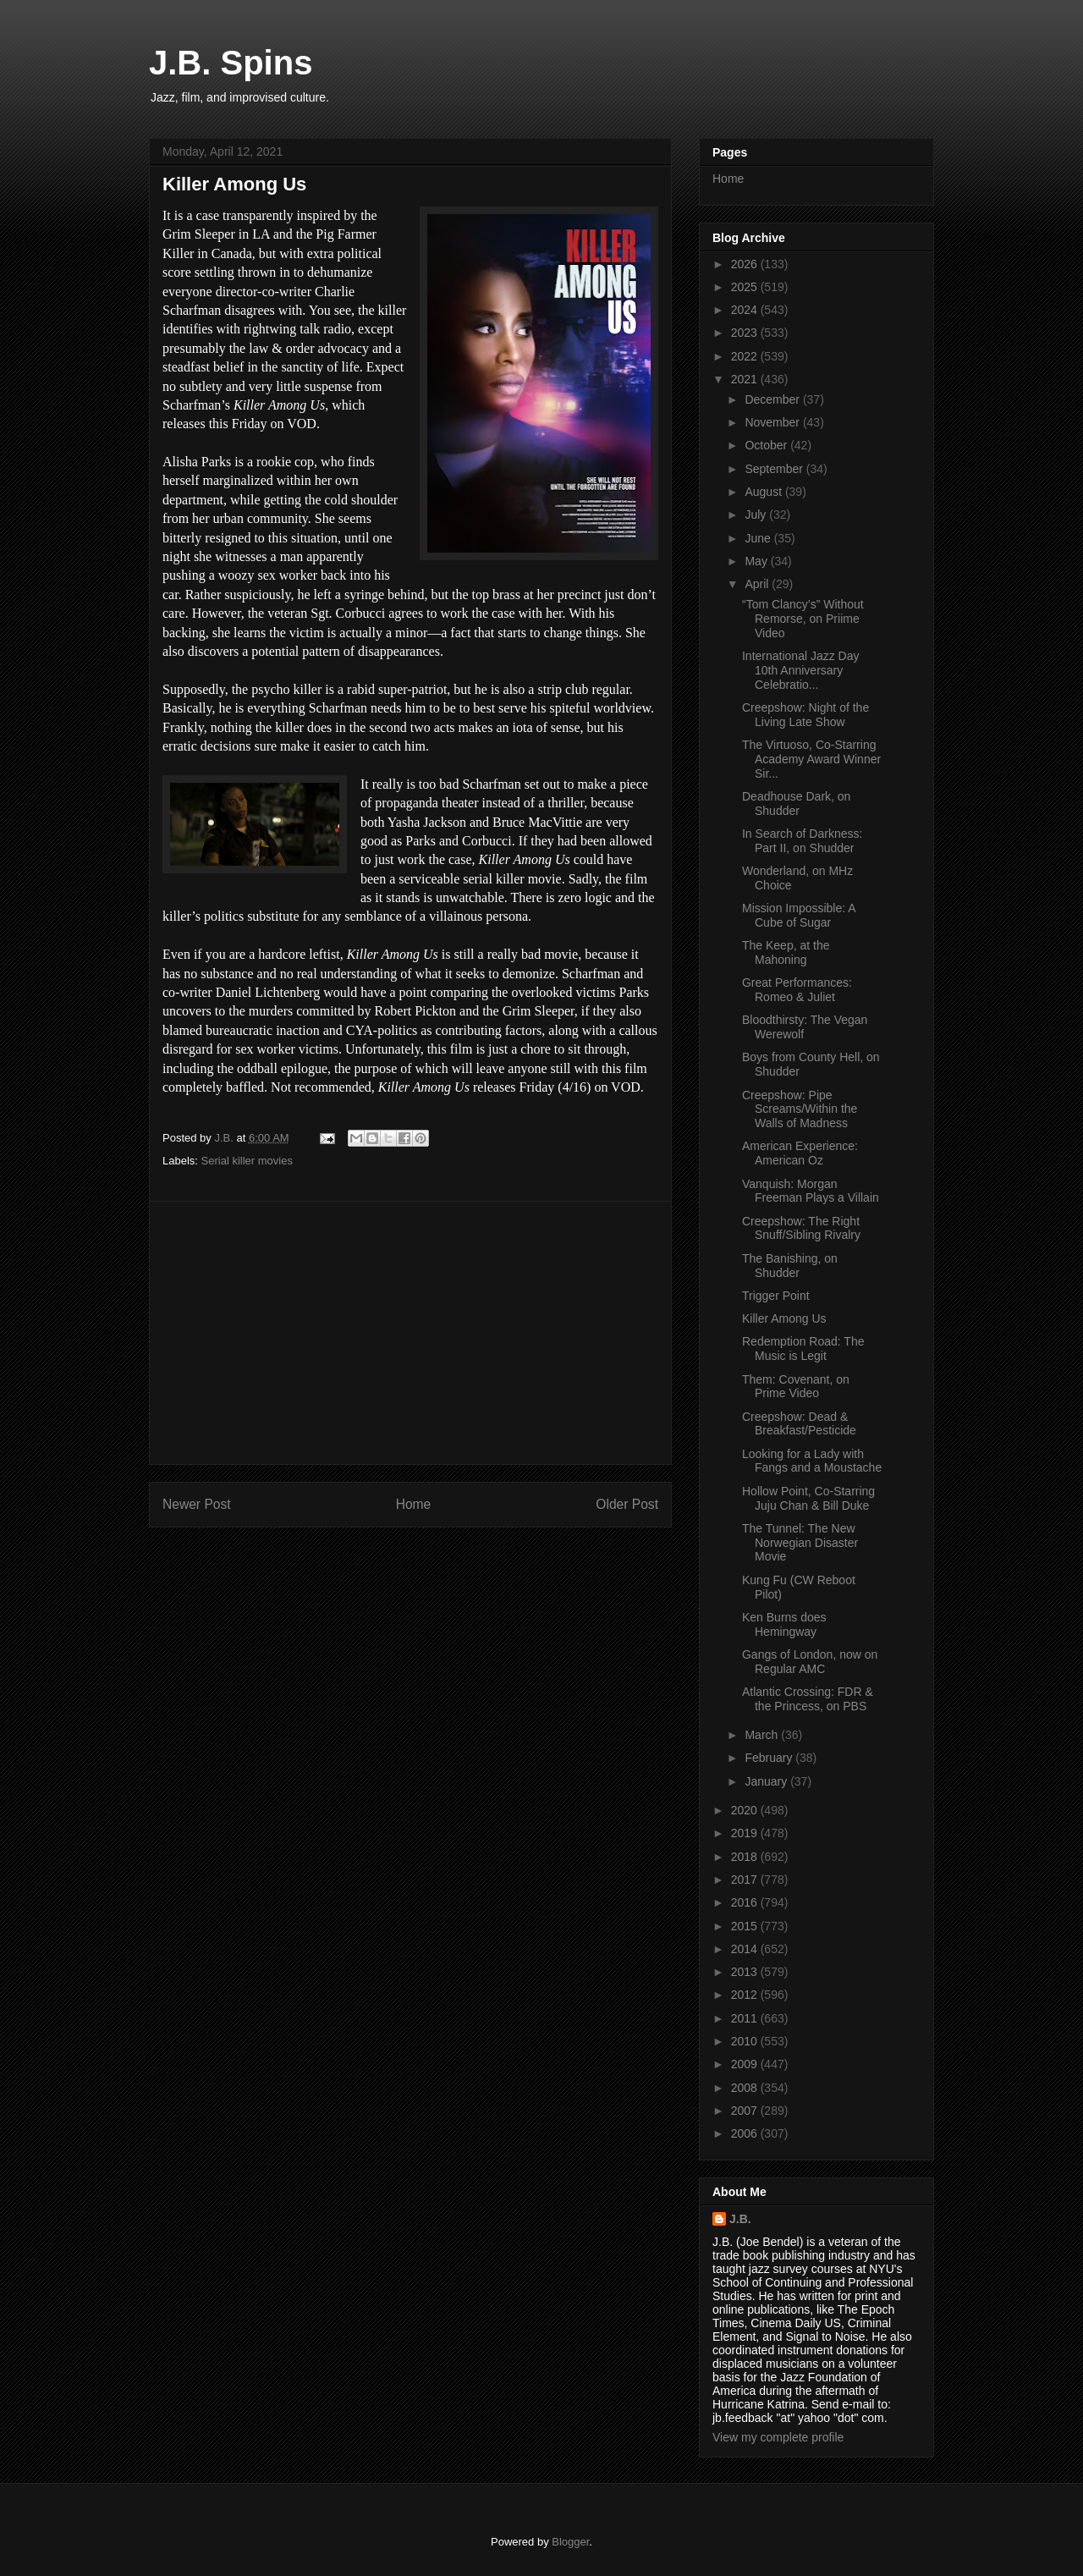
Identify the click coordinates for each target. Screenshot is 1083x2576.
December (773, 399)
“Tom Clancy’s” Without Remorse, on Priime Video (803, 618)
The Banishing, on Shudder (790, 1266)
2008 (746, 2087)
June (759, 538)
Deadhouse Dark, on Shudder (796, 803)
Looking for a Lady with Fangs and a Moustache (812, 1461)
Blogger (570, 2541)
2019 (746, 1833)
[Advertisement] (410, 1332)
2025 (746, 287)
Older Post (627, 1504)
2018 (746, 1856)
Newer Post (196, 1504)
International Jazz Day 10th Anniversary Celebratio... (801, 670)
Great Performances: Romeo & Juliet (797, 990)
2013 (746, 1972)
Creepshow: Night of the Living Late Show (805, 715)
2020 (746, 1810)
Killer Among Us (784, 1318)
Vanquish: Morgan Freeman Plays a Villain (810, 1191)
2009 (746, 2064)
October (767, 445)
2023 (746, 332)
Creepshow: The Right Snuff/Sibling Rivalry (801, 1228)
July (757, 514)
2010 (746, 2041)
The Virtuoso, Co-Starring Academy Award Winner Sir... (811, 759)
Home (414, 1504)
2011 (746, 2018)
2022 (746, 356)
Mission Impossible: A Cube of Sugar (798, 915)
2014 (746, 1949)
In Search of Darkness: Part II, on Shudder (802, 841)
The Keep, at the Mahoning (786, 952)
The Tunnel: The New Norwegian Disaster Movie (800, 1543)
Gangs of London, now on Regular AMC (809, 1662)
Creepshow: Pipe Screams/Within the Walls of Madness (799, 1109)
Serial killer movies (247, 1160)
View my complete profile (778, 2437)
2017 (746, 1879)
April (758, 584)
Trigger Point (776, 1295)
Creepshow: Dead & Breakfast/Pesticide (799, 1424)
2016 (746, 1902)
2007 (746, 2110)
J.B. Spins (230, 62)
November (773, 422)
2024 (746, 309)
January (767, 1781)
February (770, 1757)
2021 (746, 379)
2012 (746, 1994)
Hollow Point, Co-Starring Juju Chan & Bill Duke (808, 1498)
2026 (746, 264)
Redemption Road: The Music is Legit (803, 1348)
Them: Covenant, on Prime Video (795, 1387)
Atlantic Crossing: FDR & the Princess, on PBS (807, 1699)
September (775, 469)
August (764, 491)
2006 (746, 2133)
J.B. (740, 2219)
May (757, 561)
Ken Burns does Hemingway (784, 1624)
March (763, 1735)
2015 (746, 1926)
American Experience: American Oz (800, 1153)
